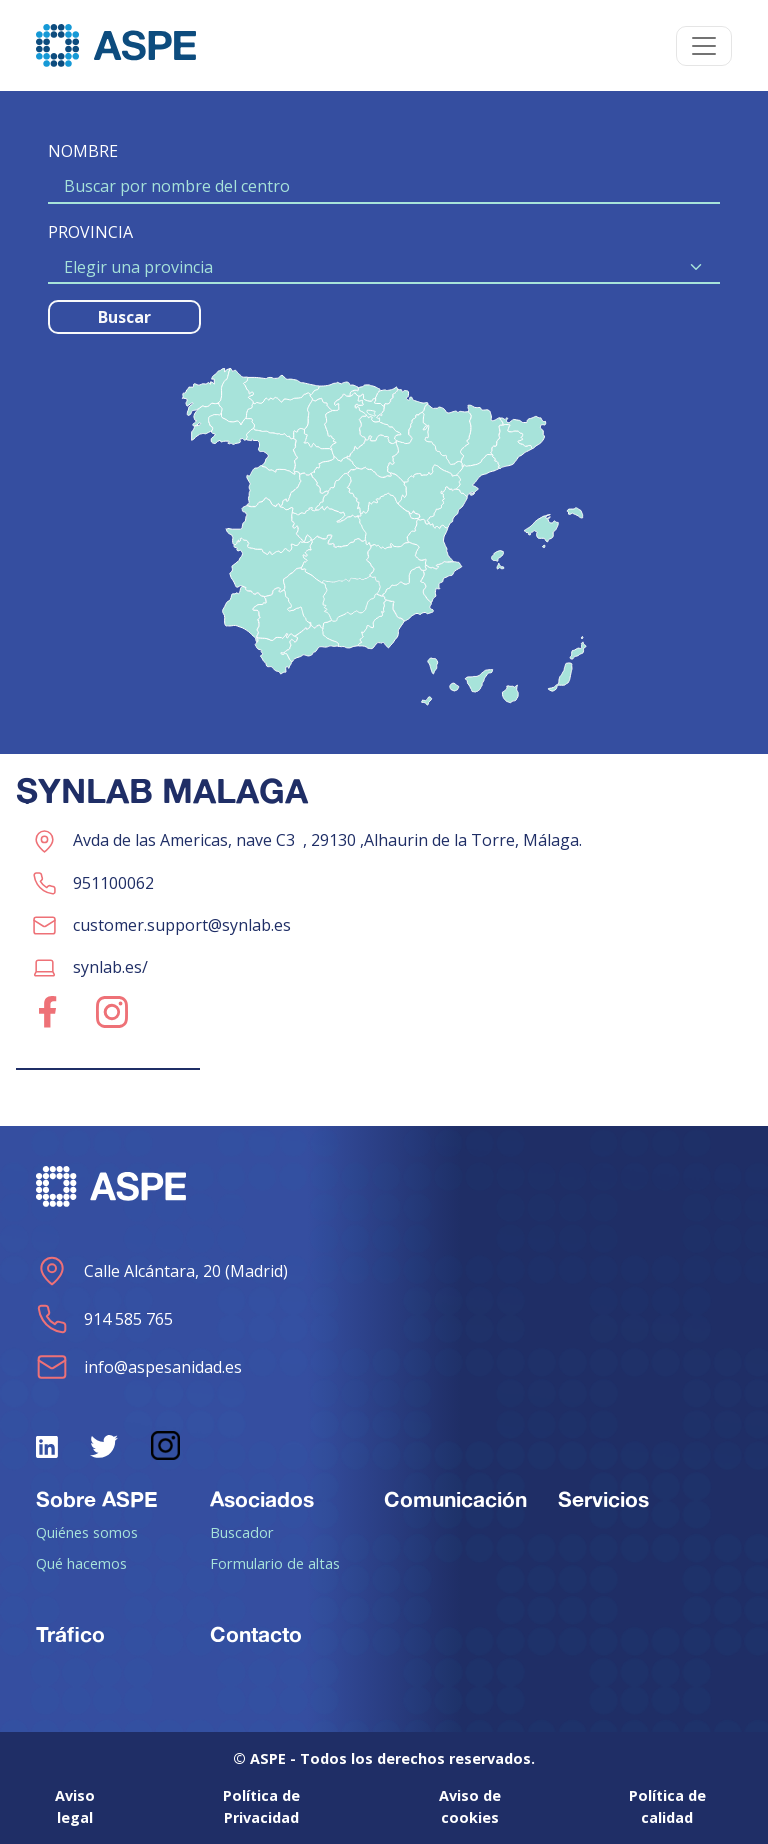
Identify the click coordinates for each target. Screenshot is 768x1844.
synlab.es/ (110, 967)
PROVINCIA (90, 232)
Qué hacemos (81, 1563)
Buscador (242, 1532)
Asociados (262, 1499)
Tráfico (70, 1634)
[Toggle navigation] (704, 46)
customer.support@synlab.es (182, 925)
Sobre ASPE (97, 1499)
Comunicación (455, 1499)
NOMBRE (83, 151)
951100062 (113, 883)
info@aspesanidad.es (139, 1367)
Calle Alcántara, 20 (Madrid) (162, 1271)
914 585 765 (104, 1319)
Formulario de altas (275, 1563)
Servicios (603, 1499)
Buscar (124, 317)
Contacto (256, 1634)
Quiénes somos (87, 1532)
